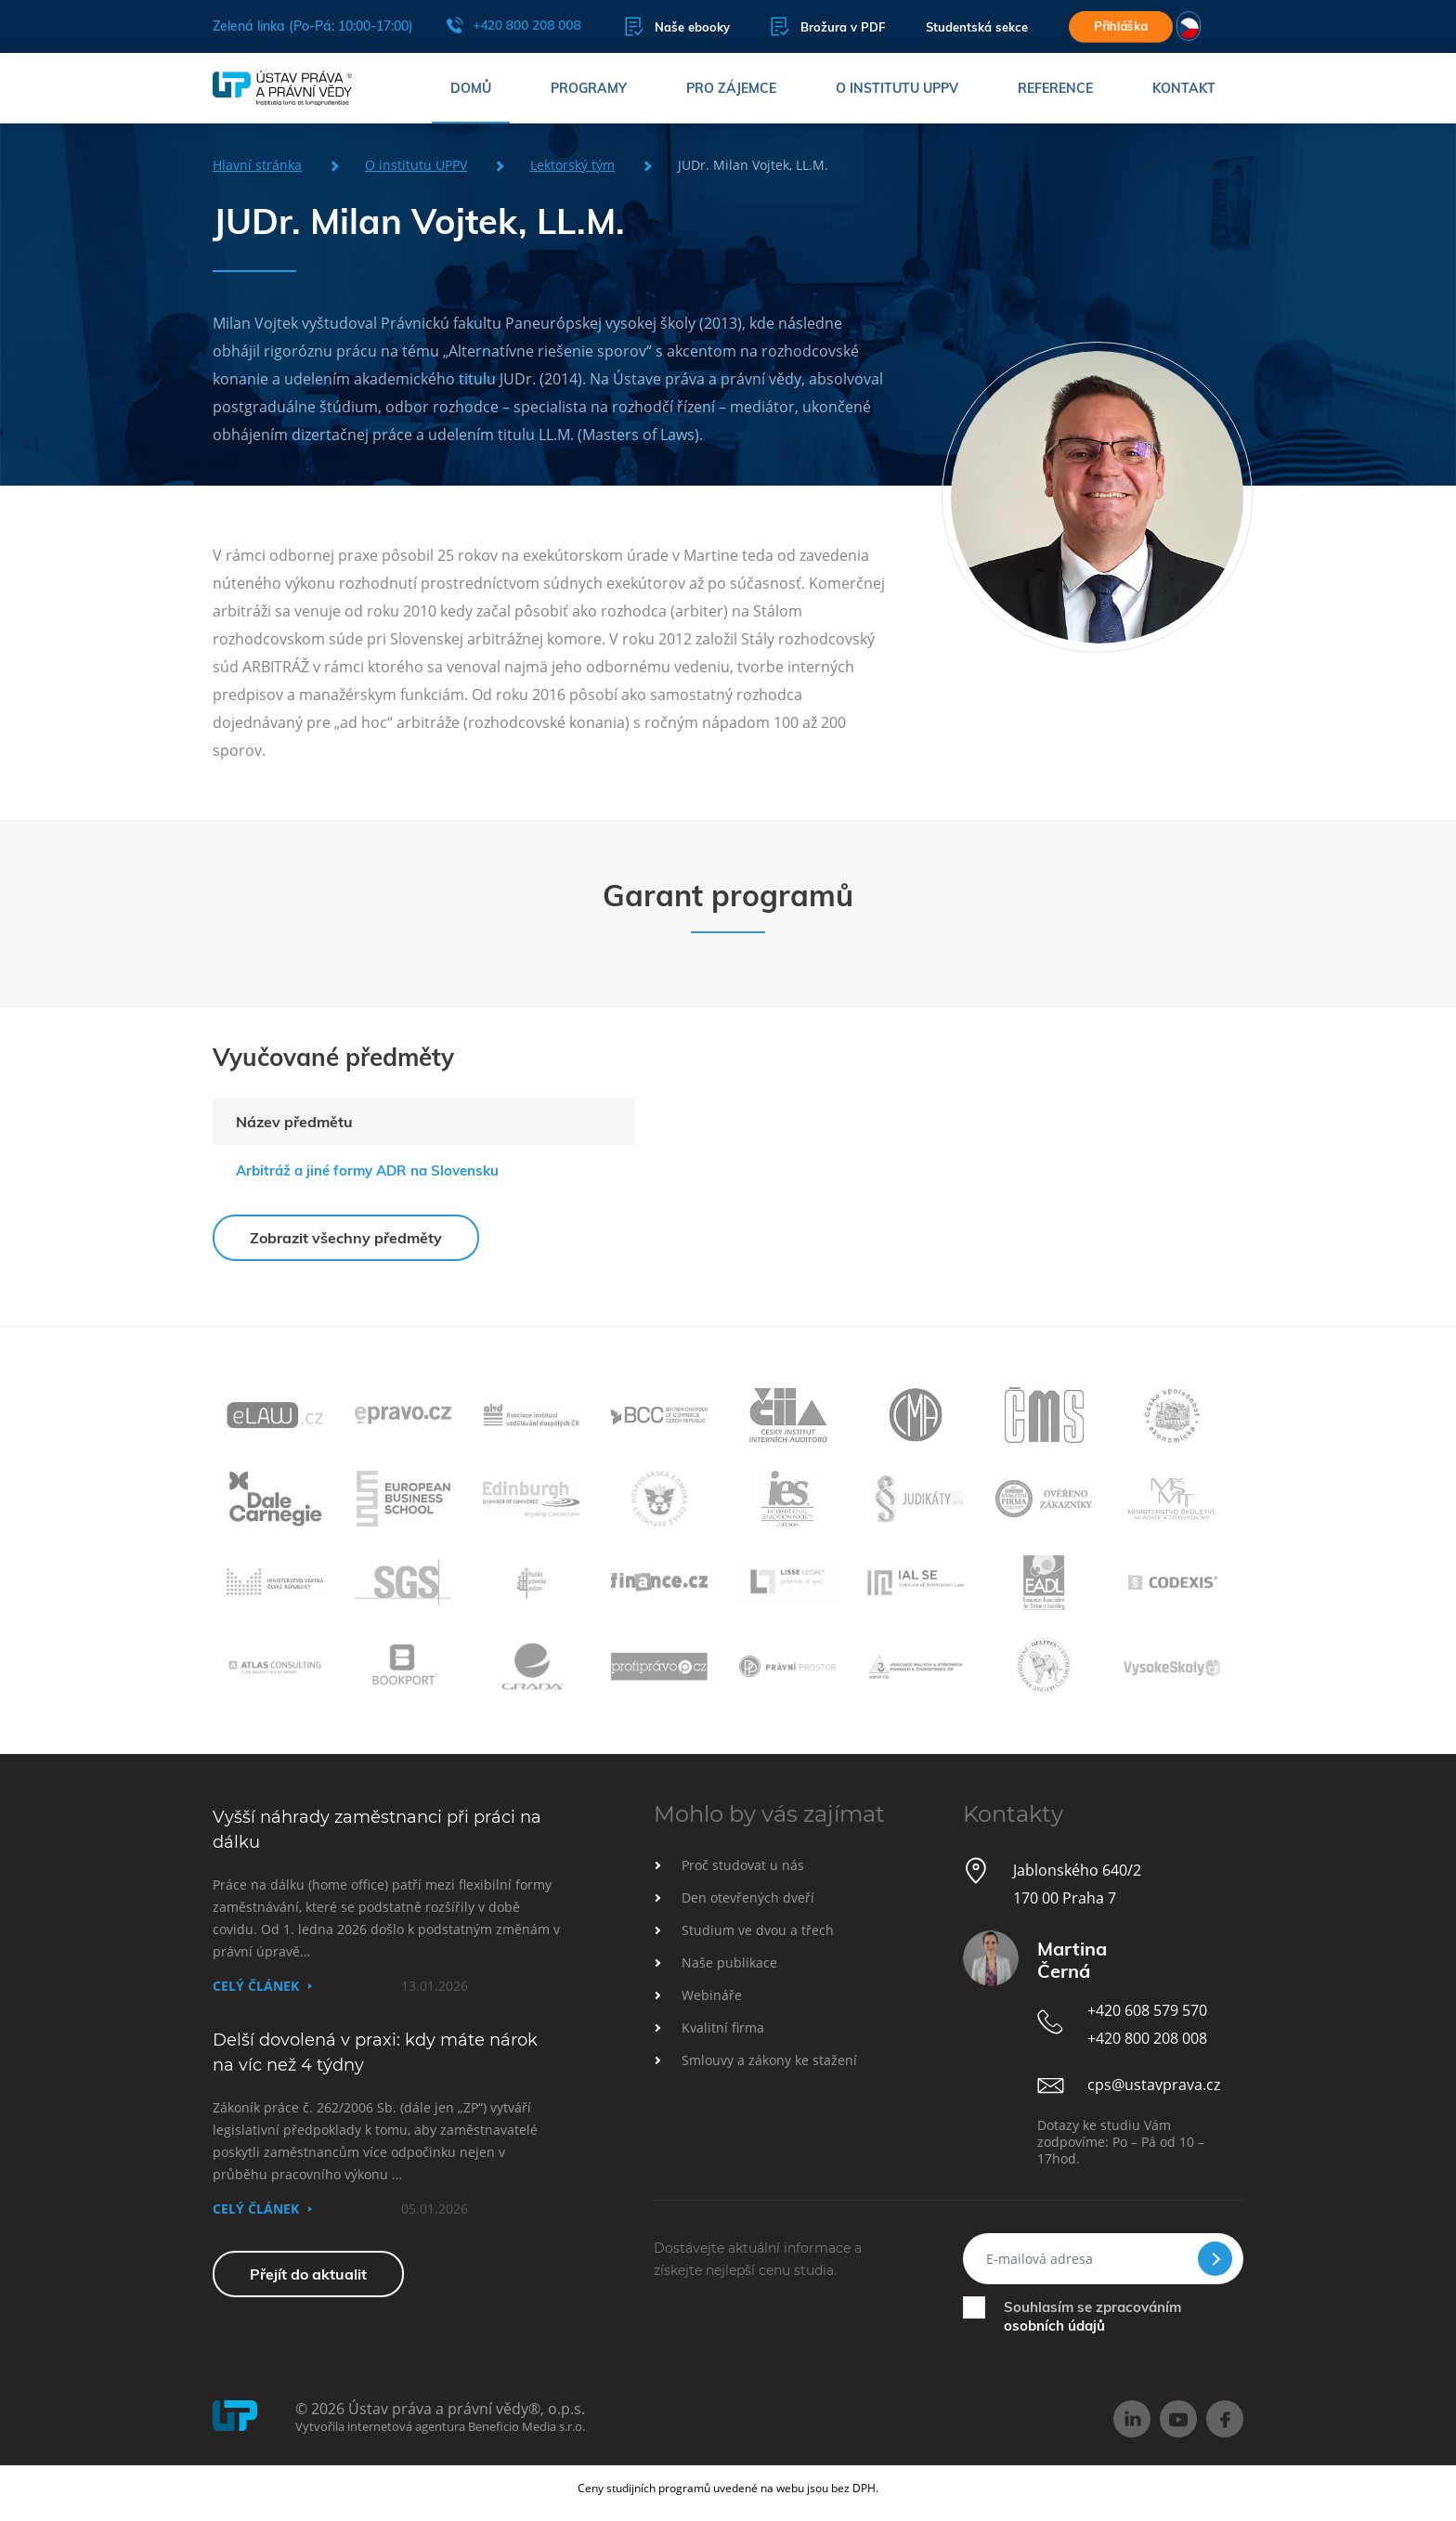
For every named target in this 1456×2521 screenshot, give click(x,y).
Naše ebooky (677, 26)
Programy (589, 88)
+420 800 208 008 (513, 25)
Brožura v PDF (828, 26)
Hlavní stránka (257, 165)
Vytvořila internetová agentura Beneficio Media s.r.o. (440, 2426)
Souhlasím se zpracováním (1092, 2316)
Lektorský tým (572, 165)
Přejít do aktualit (308, 2274)
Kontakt (1184, 88)
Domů (470, 88)
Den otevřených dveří (748, 1897)
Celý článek (256, 1986)
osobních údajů (1054, 2325)
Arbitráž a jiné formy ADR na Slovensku (367, 1170)
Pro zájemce (731, 88)
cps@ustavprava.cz (1153, 2084)
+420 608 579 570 (1147, 2010)
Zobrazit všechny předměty (346, 1237)
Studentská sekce (977, 26)
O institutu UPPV (897, 88)
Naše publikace (729, 1962)
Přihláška (1121, 26)
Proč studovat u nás (743, 1865)
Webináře (712, 1995)
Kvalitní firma (723, 2027)
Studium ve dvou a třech (758, 1930)
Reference (1055, 88)
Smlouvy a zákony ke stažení (769, 2060)
